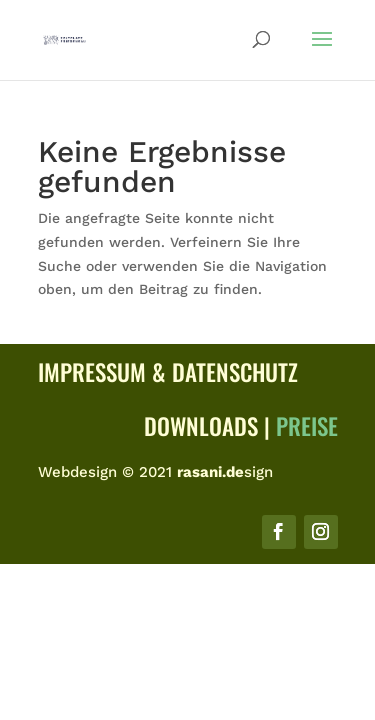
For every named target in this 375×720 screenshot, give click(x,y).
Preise (307, 426)
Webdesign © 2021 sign (155, 472)
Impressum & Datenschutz (168, 372)
